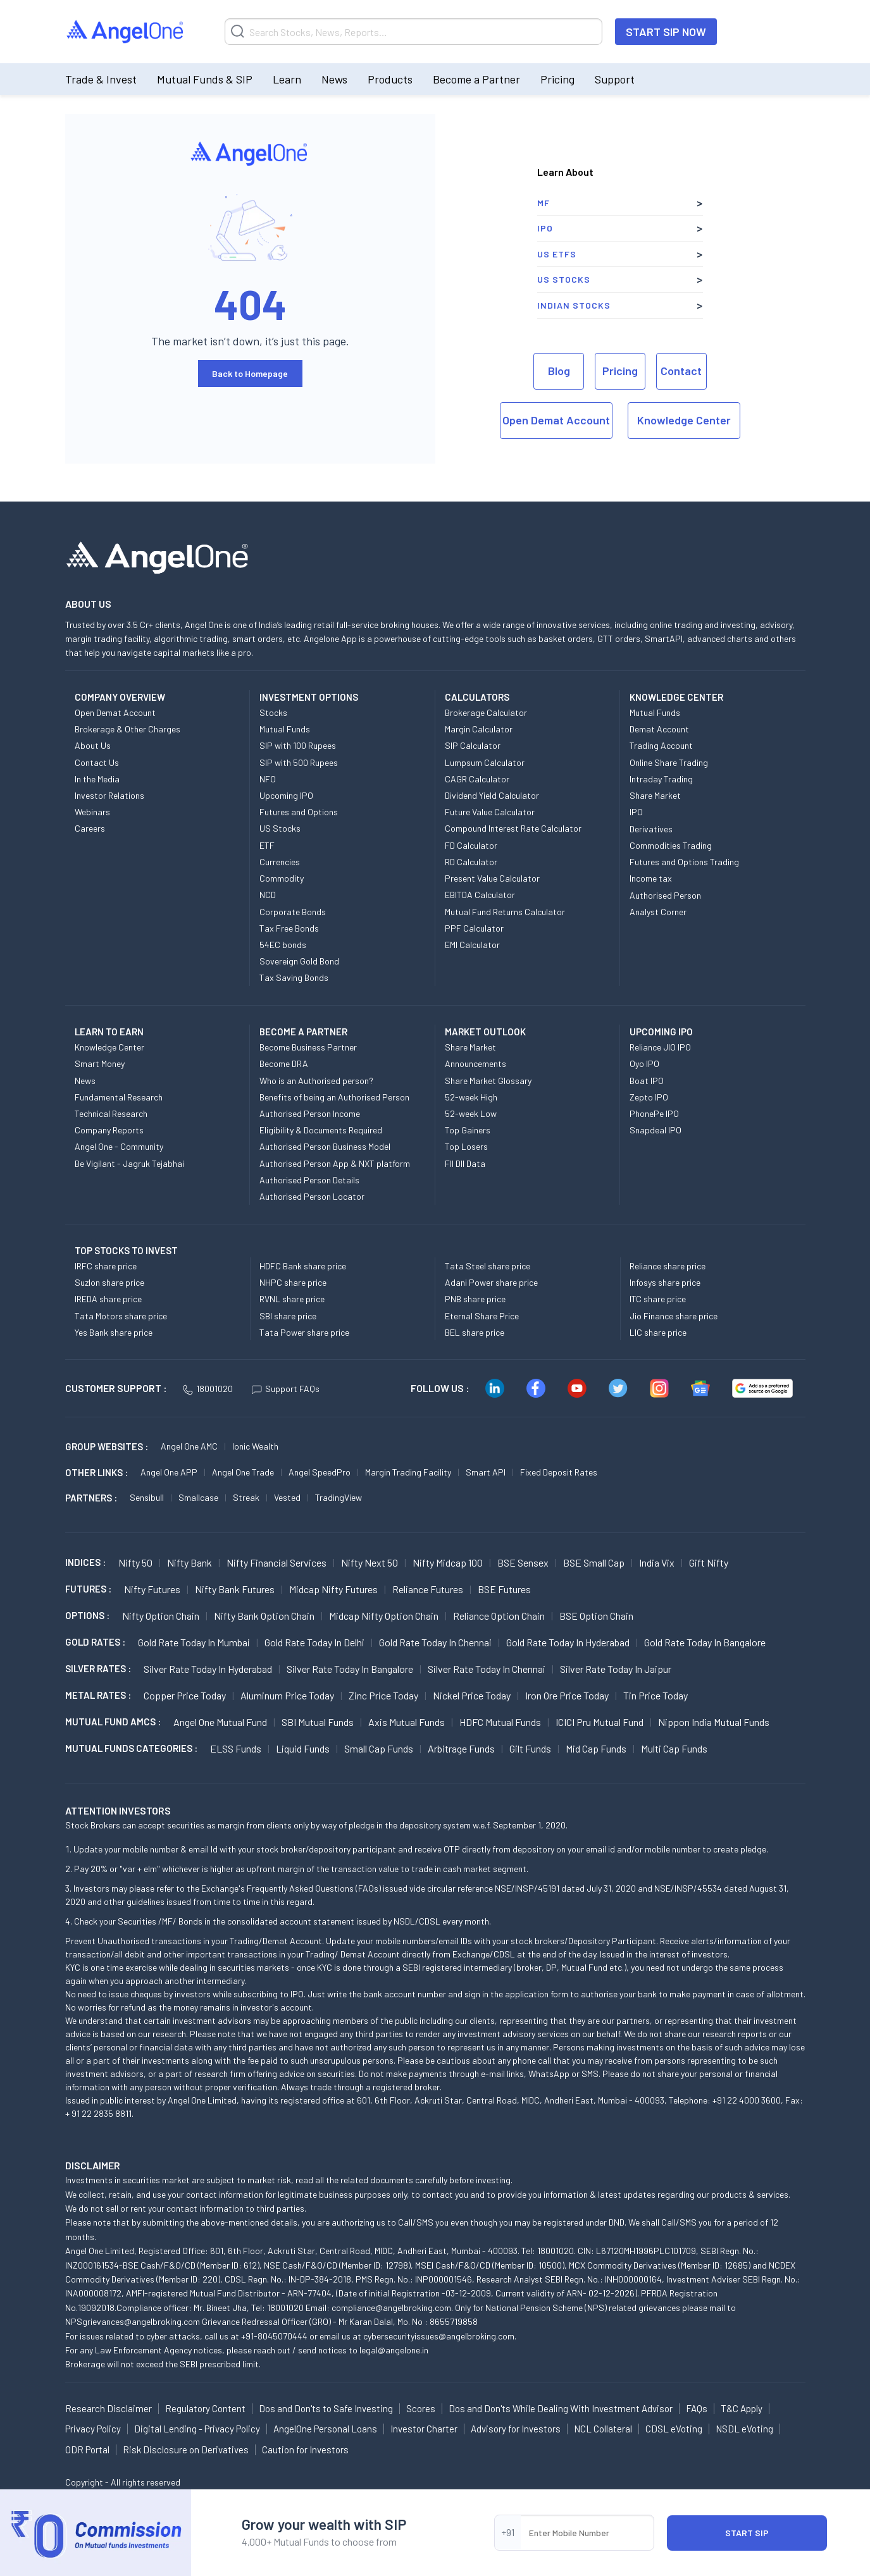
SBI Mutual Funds (318, 1722)
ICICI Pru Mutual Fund (599, 1722)
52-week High (471, 1097)
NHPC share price (292, 1282)
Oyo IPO (644, 1063)
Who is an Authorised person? (316, 1080)
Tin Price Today (655, 1695)
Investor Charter (423, 2428)
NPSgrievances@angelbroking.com (132, 2321)
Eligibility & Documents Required (320, 1130)
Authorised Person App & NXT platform (334, 1163)
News (334, 79)
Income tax (651, 878)
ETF (267, 845)
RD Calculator (471, 861)
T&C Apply (741, 2408)
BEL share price (474, 1332)
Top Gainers (467, 1130)
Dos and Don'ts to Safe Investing (326, 2408)
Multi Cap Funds (674, 1748)
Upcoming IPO (286, 795)
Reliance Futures (427, 1589)
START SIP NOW (666, 32)
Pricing (557, 79)
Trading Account (661, 745)
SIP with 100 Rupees (297, 745)
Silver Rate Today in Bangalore (350, 1669)
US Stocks (563, 279)
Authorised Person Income (309, 1113)
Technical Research (111, 1113)
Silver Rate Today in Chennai (486, 1669)
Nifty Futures (152, 1589)
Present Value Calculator (492, 878)
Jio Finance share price (674, 1315)
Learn (287, 79)
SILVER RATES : (98, 1668)
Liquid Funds (303, 1748)
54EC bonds (282, 944)
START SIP (747, 2532)
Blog (559, 371)
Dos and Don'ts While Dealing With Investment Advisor (561, 2408)
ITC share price (658, 1298)
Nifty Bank (189, 1562)
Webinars (92, 811)
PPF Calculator (474, 928)
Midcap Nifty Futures (333, 1589)
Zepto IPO (649, 1097)
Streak (246, 1497)
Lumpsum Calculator (485, 762)
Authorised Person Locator (311, 1196)
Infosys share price (665, 1282)
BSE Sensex (523, 1562)
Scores (420, 2408)
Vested (287, 1497)
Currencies (279, 861)
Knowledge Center (684, 420)
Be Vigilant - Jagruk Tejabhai (129, 1163)
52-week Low (471, 1113)
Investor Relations (109, 795)
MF (543, 202)
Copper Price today (185, 1695)
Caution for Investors (305, 2449)
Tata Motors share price (121, 1315)
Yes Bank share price (113, 1332)
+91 (507, 2532)
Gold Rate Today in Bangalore (705, 1642)
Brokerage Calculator (486, 712)
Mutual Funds (284, 729)
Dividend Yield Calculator (492, 795)
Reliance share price (667, 1265)
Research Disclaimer (108, 2408)
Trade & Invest (101, 79)
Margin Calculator (479, 729)
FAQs (696, 2408)
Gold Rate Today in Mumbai (194, 1642)
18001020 (208, 1388)
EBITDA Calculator (480, 894)
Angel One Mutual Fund (220, 1722)
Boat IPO (647, 1080)
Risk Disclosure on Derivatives (186, 2449)
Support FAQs (286, 1388)
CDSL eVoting (673, 2428)
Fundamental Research (119, 1097)
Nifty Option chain (160, 1616)
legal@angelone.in (393, 2350)
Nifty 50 (135, 1562)
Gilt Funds (530, 1748)
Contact (681, 371)
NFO (267, 778)
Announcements (475, 1063)
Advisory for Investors (516, 2428)
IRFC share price (106, 1265)
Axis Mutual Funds (406, 1722)
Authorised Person (665, 895)
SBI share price (287, 1315)
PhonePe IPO (654, 1113)
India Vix (656, 1562)
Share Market (655, 795)
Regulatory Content (205, 2408)
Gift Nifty (708, 1562)
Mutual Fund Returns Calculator (505, 911)
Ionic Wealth (255, 1446)
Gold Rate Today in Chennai (435, 1642)
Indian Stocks (574, 305)
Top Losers (466, 1146)
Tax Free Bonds (289, 928)
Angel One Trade (243, 1472)
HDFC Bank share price (302, 1265)
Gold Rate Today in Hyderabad (568, 1642)
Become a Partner (476, 79)
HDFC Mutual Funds (500, 1722)
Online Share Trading (669, 762)
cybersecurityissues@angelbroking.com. (439, 2336)
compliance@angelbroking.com (391, 2307)
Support (615, 79)
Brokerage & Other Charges (127, 729)
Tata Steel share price (487, 1265)
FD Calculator (471, 845)
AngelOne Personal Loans (325, 2428)
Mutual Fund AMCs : (113, 1721)
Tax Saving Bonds (293, 977)
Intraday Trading (661, 778)
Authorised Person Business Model (324, 1146)
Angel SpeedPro (320, 1472)
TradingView (338, 1497)
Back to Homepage (250, 373)
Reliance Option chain (499, 1616)
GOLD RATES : (95, 1642)
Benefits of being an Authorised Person (334, 1097)
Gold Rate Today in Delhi (314, 1642)
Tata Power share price (304, 1332)
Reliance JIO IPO (660, 1047)
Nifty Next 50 (369, 1562)
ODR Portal (87, 2449)
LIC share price (658, 1332)
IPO (545, 228)
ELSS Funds (235, 1748)
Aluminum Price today (287, 1695)
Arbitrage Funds (461, 1748)
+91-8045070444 (274, 2336)
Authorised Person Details (309, 1179)
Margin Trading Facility (408, 1472)
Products (390, 79)
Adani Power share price (491, 1282)
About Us (93, 745)
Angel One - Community (119, 1146)
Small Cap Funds (378, 1748)
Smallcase (198, 1497)
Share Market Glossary (488, 1080)
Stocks (273, 712)
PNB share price (475, 1298)
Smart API (486, 1472)
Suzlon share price (109, 1282)
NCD (267, 894)
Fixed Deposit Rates (558, 1472)
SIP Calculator (472, 745)
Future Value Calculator (490, 811)
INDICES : (85, 1562)
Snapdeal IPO (655, 1130)
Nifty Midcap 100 (448, 1562)
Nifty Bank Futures (235, 1589)
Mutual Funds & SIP (204, 79)
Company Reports (109, 1130)
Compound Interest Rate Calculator (513, 828)
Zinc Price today (383, 1695)
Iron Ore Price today (567, 1695)
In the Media (97, 778)
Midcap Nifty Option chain (383, 1616)
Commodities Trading (671, 845)
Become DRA (283, 1063)
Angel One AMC (189, 1446)
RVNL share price (292, 1298)
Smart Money (100, 1063)
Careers (90, 828)
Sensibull (147, 1497)
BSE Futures (504, 1589)
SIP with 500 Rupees (298, 762)
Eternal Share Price (482, 1315)
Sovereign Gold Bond (299, 961)
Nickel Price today (472, 1695)
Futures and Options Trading (684, 861)
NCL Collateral (603, 2428)
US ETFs (556, 254)
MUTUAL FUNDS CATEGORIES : (131, 1748)
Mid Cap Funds (596, 1748)
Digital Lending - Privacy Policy (197, 2428)
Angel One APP (168, 1472)
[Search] (413, 31)
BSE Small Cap (594, 1562)
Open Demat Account (556, 420)
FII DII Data (465, 1163)
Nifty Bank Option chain (264, 1616)
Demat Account (659, 729)
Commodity (281, 878)
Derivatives (651, 828)
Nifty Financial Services (276, 1562)
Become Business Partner (308, 1047)
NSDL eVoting (744, 2428)
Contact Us (97, 762)
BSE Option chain (596, 1616)
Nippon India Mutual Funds (713, 1722)
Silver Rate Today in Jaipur (615, 1669)
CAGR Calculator (477, 778)
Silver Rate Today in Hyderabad (208, 1669)
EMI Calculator (472, 944)
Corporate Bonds (292, 911)
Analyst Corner (658, 911)
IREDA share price (108, 1298)
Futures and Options (298, 811)
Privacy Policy (93, 2428)
